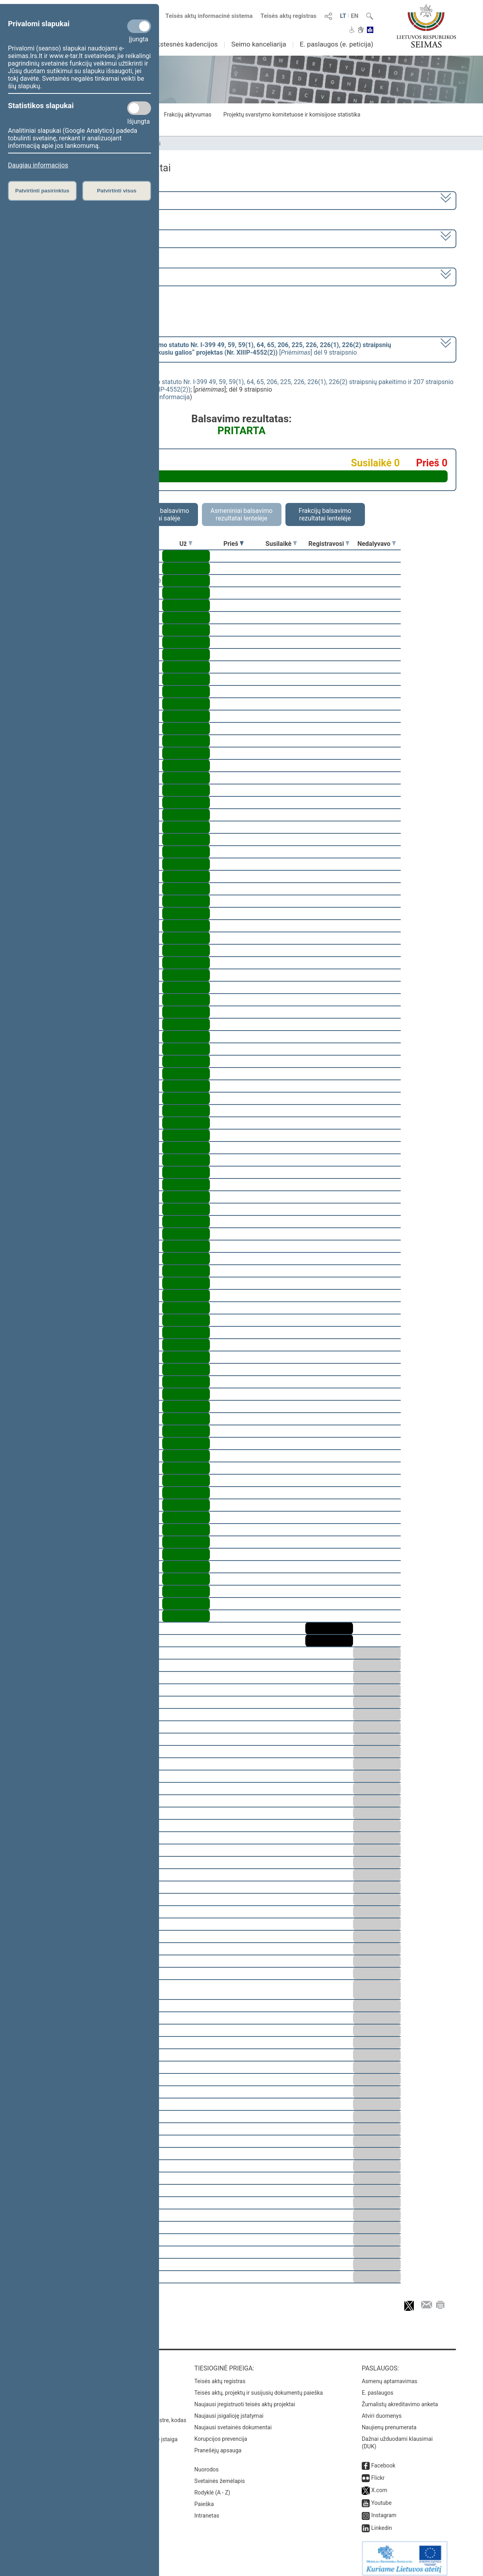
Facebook (383, 2460)
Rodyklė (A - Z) (212, 2487)
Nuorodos (206, 2464)
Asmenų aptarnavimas (389, 2375)
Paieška (204, 2498)
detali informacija (165, 397)
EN (354, 15)
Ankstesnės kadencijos (183, 44)
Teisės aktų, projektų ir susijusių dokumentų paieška (258, 2387)
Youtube (381, 2497)
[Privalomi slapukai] (139, 26)
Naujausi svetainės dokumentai (233, 2422)
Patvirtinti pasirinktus (42, 191)
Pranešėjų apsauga (218, 2445)
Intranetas (206, 2510)
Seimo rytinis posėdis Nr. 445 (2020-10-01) (92, 276)
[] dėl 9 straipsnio (211, 348)
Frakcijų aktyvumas (187, 114)
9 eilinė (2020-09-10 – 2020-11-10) (80, 238)
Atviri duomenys (382, 2410)
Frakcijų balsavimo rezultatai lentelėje (325, 514)
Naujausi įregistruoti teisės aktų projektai (244, 2398)
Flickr (378, 2472)
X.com (379, 2484)
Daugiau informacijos (38, 165)
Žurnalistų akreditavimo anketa (400, 2398)
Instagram (383, 2509)
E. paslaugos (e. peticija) (336, 44)
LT (343, 15)
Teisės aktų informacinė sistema (209, 15)
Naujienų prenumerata (389, 2422)
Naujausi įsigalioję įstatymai (229, 2410)
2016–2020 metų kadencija (70, 200)
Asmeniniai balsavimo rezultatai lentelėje (241, 514)
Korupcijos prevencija (220, 2433)
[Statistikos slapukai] (139, 108)
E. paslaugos (378, 2387)
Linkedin (381, 2522)
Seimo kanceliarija (258, 44)
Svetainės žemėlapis (219, 2475)
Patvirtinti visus (116, 191)
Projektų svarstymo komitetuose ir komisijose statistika (291, 114)
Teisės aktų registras (288, 15)
